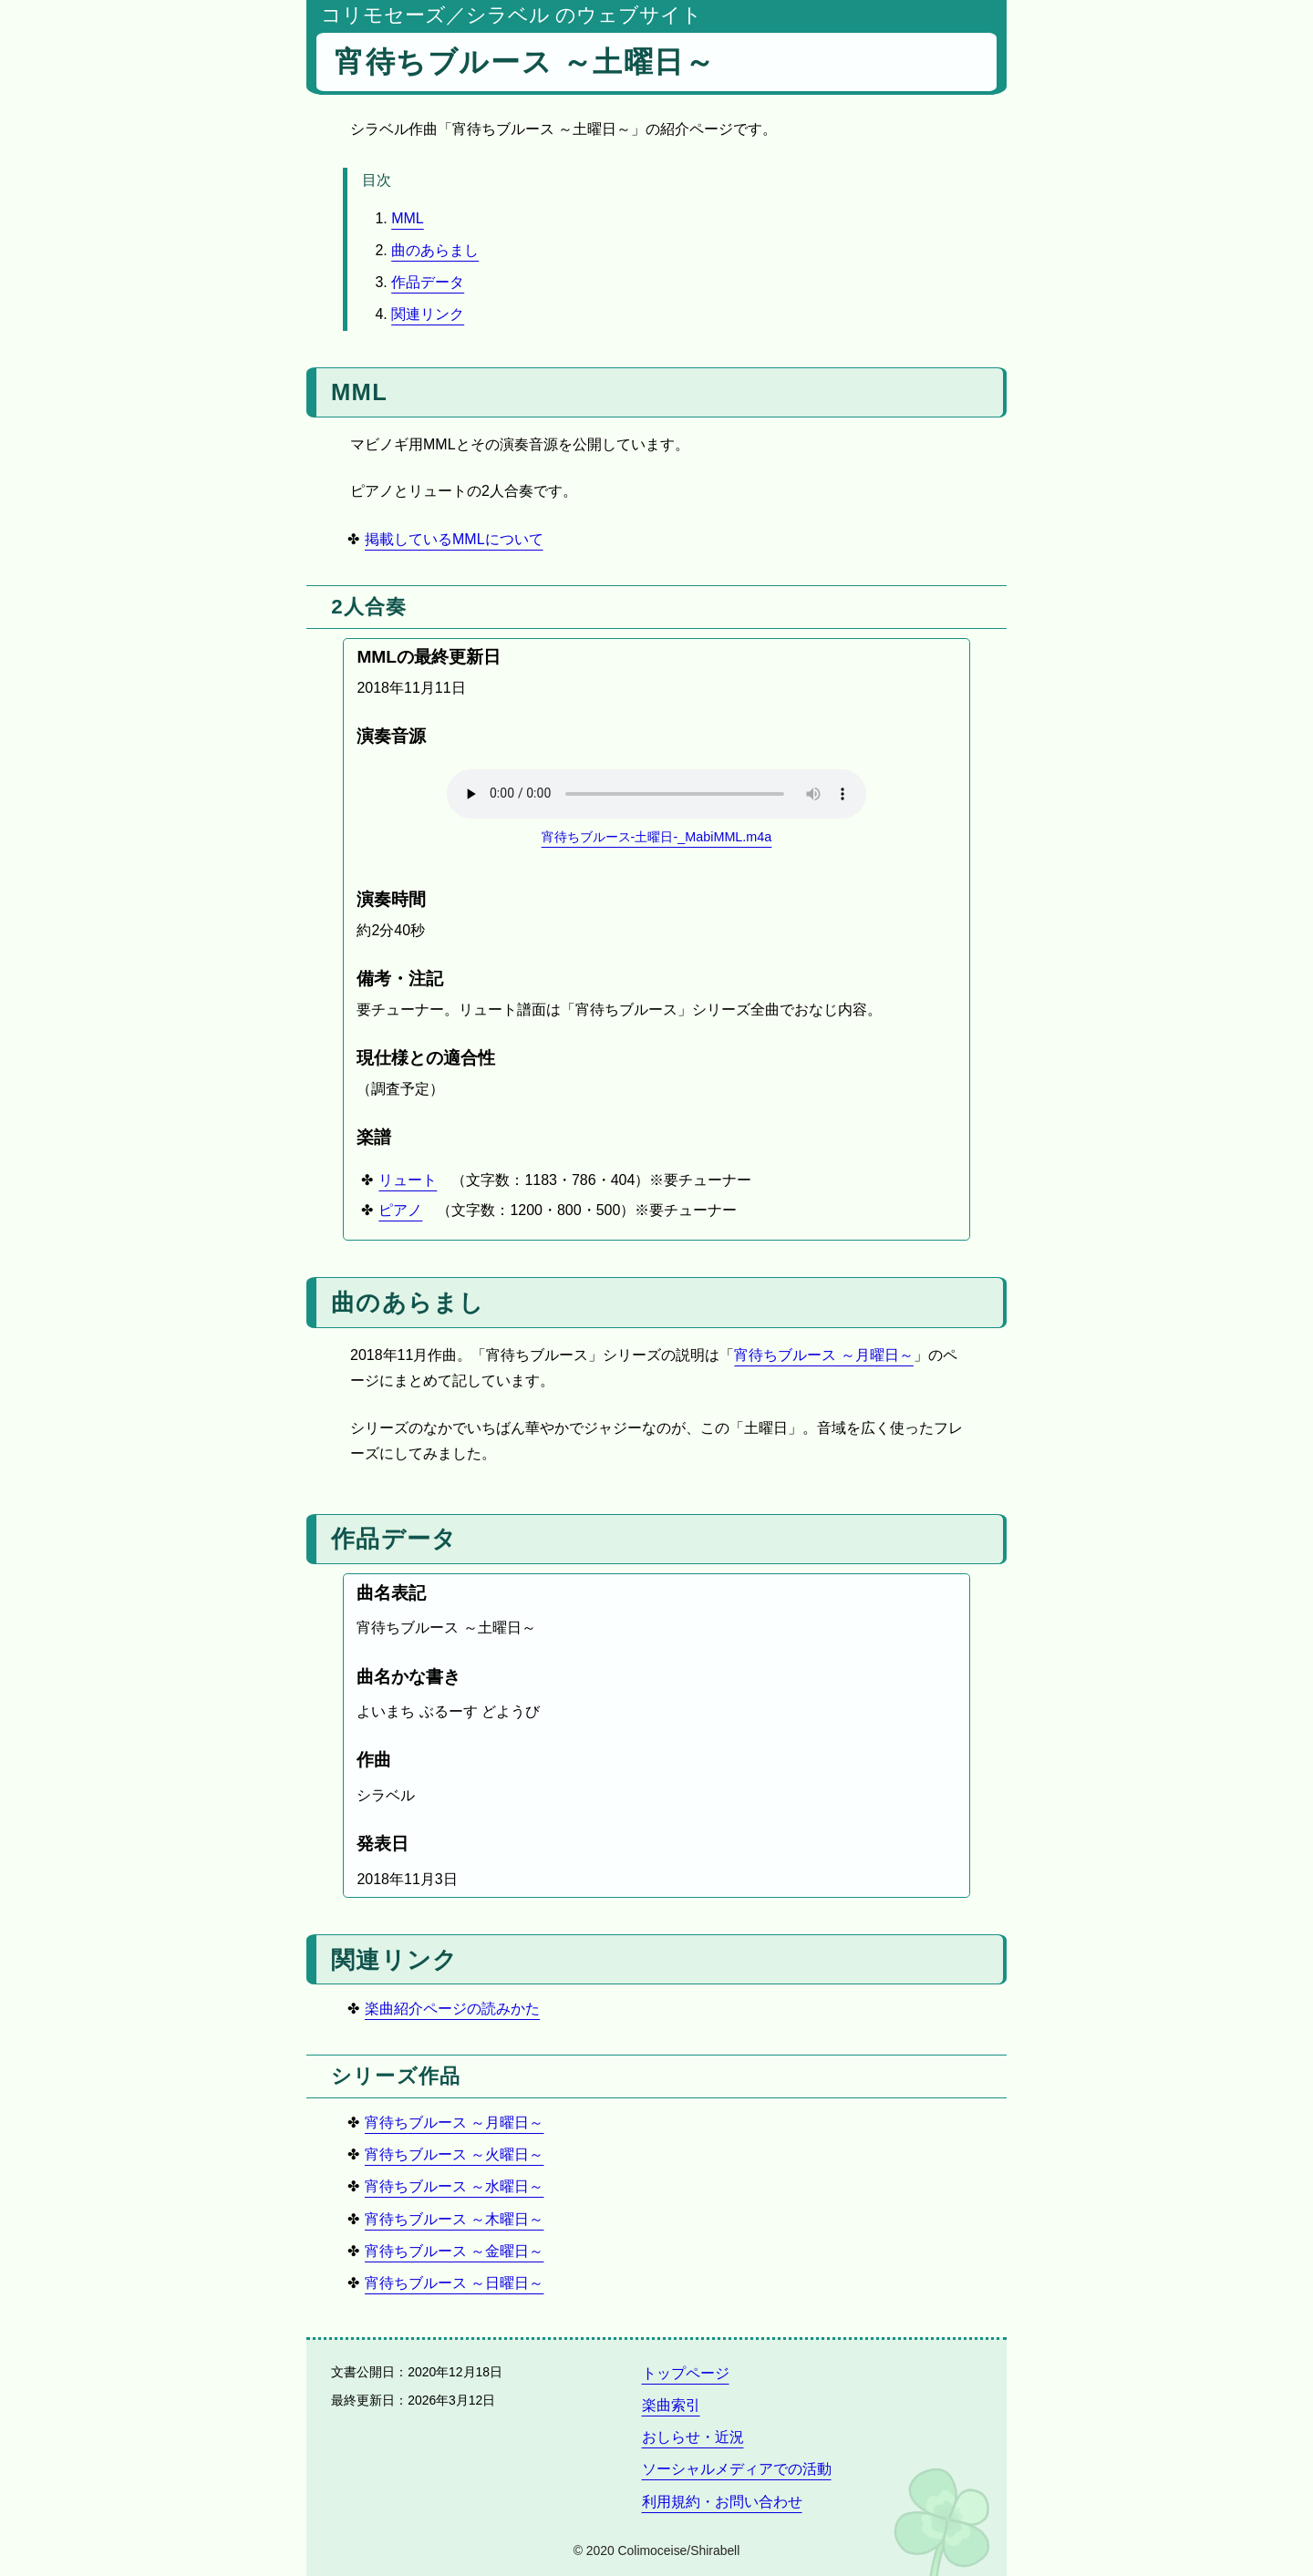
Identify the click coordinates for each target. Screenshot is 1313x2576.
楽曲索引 (671, 2405)
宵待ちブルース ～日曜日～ (454, 2283)
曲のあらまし (435, 250)
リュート (407, 1180)
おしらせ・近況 (693, 2437)
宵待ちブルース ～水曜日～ (454, 2186)
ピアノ (400, 1210)
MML (407, 218)
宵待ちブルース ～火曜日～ (454, 2154)
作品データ (427, 282)
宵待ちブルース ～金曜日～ (454, 2251)
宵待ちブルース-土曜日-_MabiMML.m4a (657, 836)
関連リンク (427, 314)
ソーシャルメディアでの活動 (737, 2469)
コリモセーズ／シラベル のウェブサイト (511, 15)
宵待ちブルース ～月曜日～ (823, 1355)
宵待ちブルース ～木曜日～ (454, 2219)
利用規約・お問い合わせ (722, 2501)
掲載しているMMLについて (454, 539)
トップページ (685, 2373)
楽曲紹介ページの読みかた (452, 2008)
